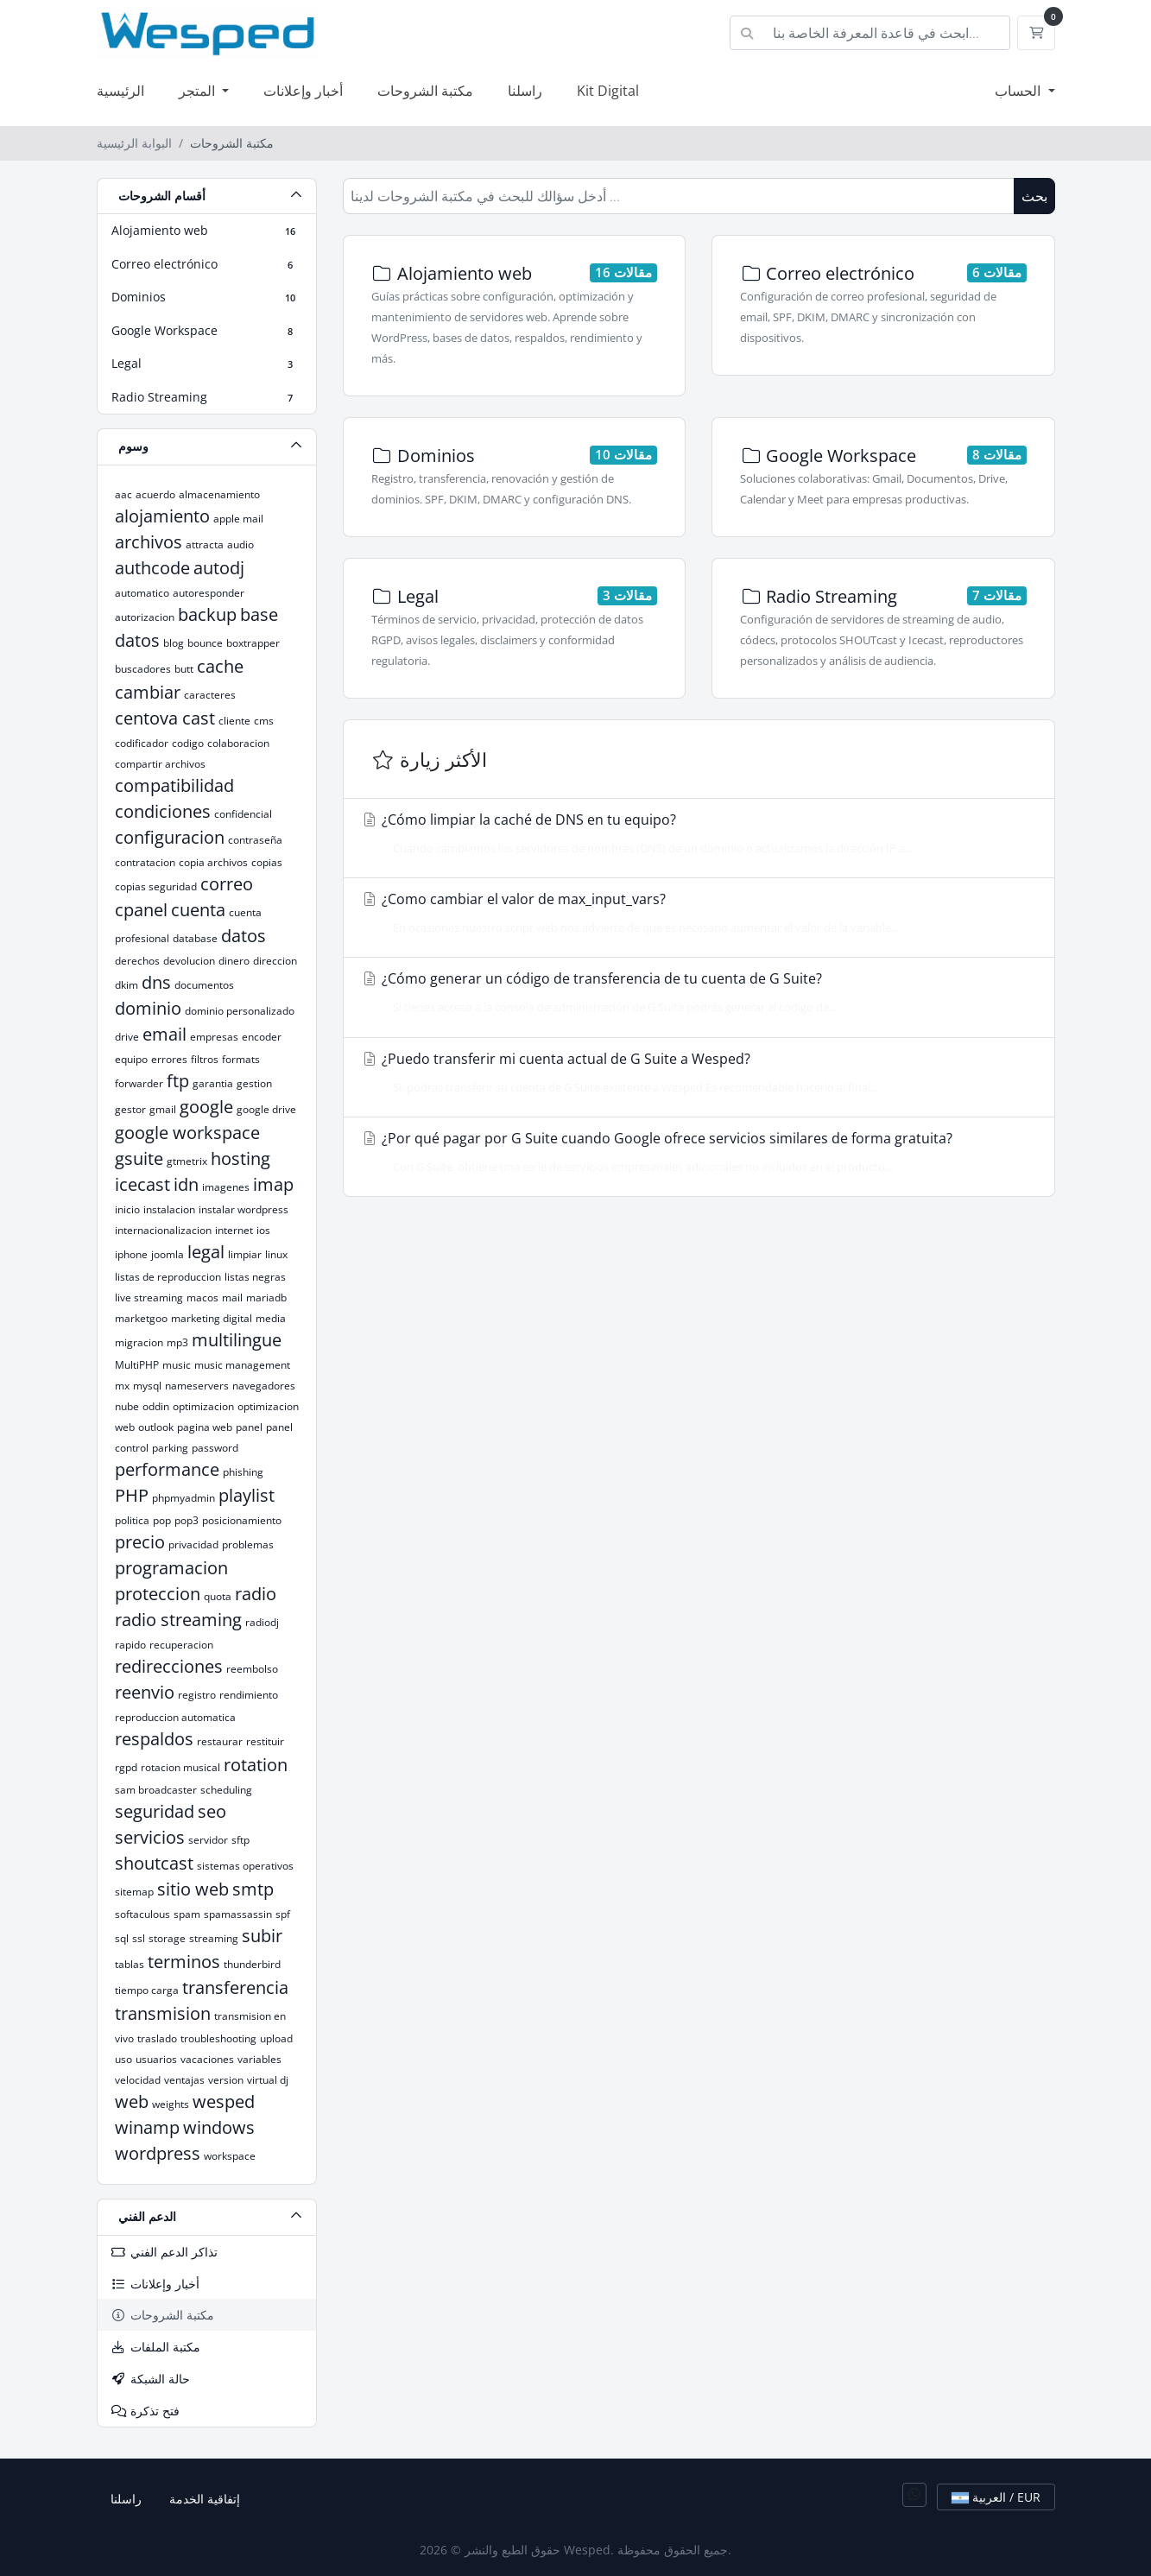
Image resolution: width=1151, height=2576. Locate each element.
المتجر (198, 90)
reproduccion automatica (175, 1717)
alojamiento (162, 516)
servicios (150, 1837)
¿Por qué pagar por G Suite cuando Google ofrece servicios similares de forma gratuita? (694, 1152)
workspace (230, 2156)
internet (234, 1230)
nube (127, 1406)
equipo (131, 1059)
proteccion (157, 1593)
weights (170, 2104)
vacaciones (207, 2059)
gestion (254, 1083)
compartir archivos (160, 763)
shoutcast (154, 1863)
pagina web (204, 1427)
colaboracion (238, 743)
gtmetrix (187, 1161)
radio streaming (178, 1619)
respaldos (154, 1738)
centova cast (165, 718)
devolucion (189, 960)
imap (273, 1184)
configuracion (170, 837)
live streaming (149, 1297)
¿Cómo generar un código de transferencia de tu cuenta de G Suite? (694, 992)
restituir (265, 1741)
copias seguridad (156, 886)
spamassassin (238, 1914)
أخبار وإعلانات (303, 90)
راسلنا (525, 90)
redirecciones (169, 1666)
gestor (130, 1109)
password (215, 1447)
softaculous (142, 1914)
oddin (155, 1406)
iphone (131, 1254)
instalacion (169, 1209)
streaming (213, 1938)
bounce (205, 643)
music (176, 1365)
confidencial (243, 814)
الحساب (1019, 90)
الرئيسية (120, 90)
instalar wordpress (243, 1209)
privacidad (193, 1544)
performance (167, 1469)
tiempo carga (147, 1990)
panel (249, 1427)
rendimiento (248, 1694)
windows (219, 2127)
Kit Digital (608, 90)
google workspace (187, 1132)
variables (259, 2059)
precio (140, 1542)
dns (156, 982)
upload (276, 2038)
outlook (156, 1427)
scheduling (226, 1789)
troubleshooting (218, 2038)
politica (132, 1520)
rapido (130, 1644)
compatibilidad (174, 785)
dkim (126, 985)
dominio (148, 1008)
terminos (184, 1961)
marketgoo (141, 1318)
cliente (234, 720)
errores (169, 1059)
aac (123, 494)
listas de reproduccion (168, 1276)
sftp (240, 1839)
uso (123, 2059)
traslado (157, 2038)
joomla (167, 1254)
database (195, 938)
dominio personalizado (239, 1010)
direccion (275, 960)
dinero (234, 960)
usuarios (156, 2059)
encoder (261, 1036)
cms (264, 720)
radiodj (262, 1622)
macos (202, 1297)
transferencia (235, 1987)
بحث (1034, 196)
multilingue (236, 1339)
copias (266, 862)
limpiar (245, 1254)
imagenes (226, 1187)
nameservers (197, 1385)
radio (255, 1593)
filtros (204, 1059)
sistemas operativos (245, 1865)
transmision (163, 2013)
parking (170, 1447)
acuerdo (155, 494)
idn (186, 1184)
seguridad (154, 1811)
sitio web (193, 1889)
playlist (246, 1495)
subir (262, 1935)
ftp (178, 1080)
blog (173, 643)
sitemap (134, 1891)
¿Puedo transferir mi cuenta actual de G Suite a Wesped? (694, 1072)
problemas (248, 1544)
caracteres (210, 694)
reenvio (144, 1692)
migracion (139, 1342)
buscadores (143, 668)
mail (232, 1297)
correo (226, 884)
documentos (204, 985)
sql (122, 1938)
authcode (152, 567)
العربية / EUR (996, 2497)
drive (127, 1036)
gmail (162, 1109)
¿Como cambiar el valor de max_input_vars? (694, 912)
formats (241, 1059)
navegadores (263, 1385)
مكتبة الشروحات (425, 90)
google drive (266, 1109)
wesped (224, 2101)
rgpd (126, 1767)
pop (162, 1520)
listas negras (255, 1276)
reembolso (252, 1668)
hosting (240, 1158)
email (164, 1034)
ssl (138, 1938)
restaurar (220, 1741)
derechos (137, 960)
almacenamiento (219, 494)
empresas (214, 1036)
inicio (127, 1209)
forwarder (139, 1083)
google (206, 1106)
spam (187, 1914)
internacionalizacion (163, 1230)
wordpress (157, 2153)
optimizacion (203, 1406)
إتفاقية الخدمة (204, 2499)
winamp (147, 2127)
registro (197, 1694)
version (225, 2080)
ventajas (184, 2080)
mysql (147, 1385)
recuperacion (181, 1644)
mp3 (177, 1342)
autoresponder (208, 592)
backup (207, 614)
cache (220, 666)
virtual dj (267, 2080)
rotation (256, 1764)
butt (183, 668)
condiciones (163, 811)
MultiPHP (137, 1365)
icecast (142, 1184)
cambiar (147, 692)
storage (167, 1938)
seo (212, 1811)
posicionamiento (241, 1520)
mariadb (266, 1297)
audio (240, 544)
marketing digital (211, 1318)
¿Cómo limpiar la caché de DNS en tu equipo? (694, 833)
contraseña (255, 839)
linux (276, 1254)
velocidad (138, 2080)
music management (242, 1365)
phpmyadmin (183, 1498)
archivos (148, 542)
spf (282, 1914)
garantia (213, 1083)
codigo (188, 743)
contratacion (145, 862)
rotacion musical (180, 1767)
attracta (205, 544)
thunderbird (252, 1964)
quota (217, 1596)
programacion (171, 1567)
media (271, 1318)
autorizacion (144, 617)
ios (263, 1230)
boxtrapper (253, 643)
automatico (142, 592)
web (132, 2101)
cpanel (141, 909)
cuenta (198, 909)
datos (243, 935)
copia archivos (213, 862)
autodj (218, 567)
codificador (141, 743)
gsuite (139, 1158)
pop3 (186, 1520)
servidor (208, 1839)
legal (206, 1251)
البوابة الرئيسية (134, 143)
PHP (132, 1495)
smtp (253, 1889)
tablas (129, 1964)
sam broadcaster (156, 1789)
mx (122, 1385)
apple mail (238, 518)
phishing (243, 1472)
